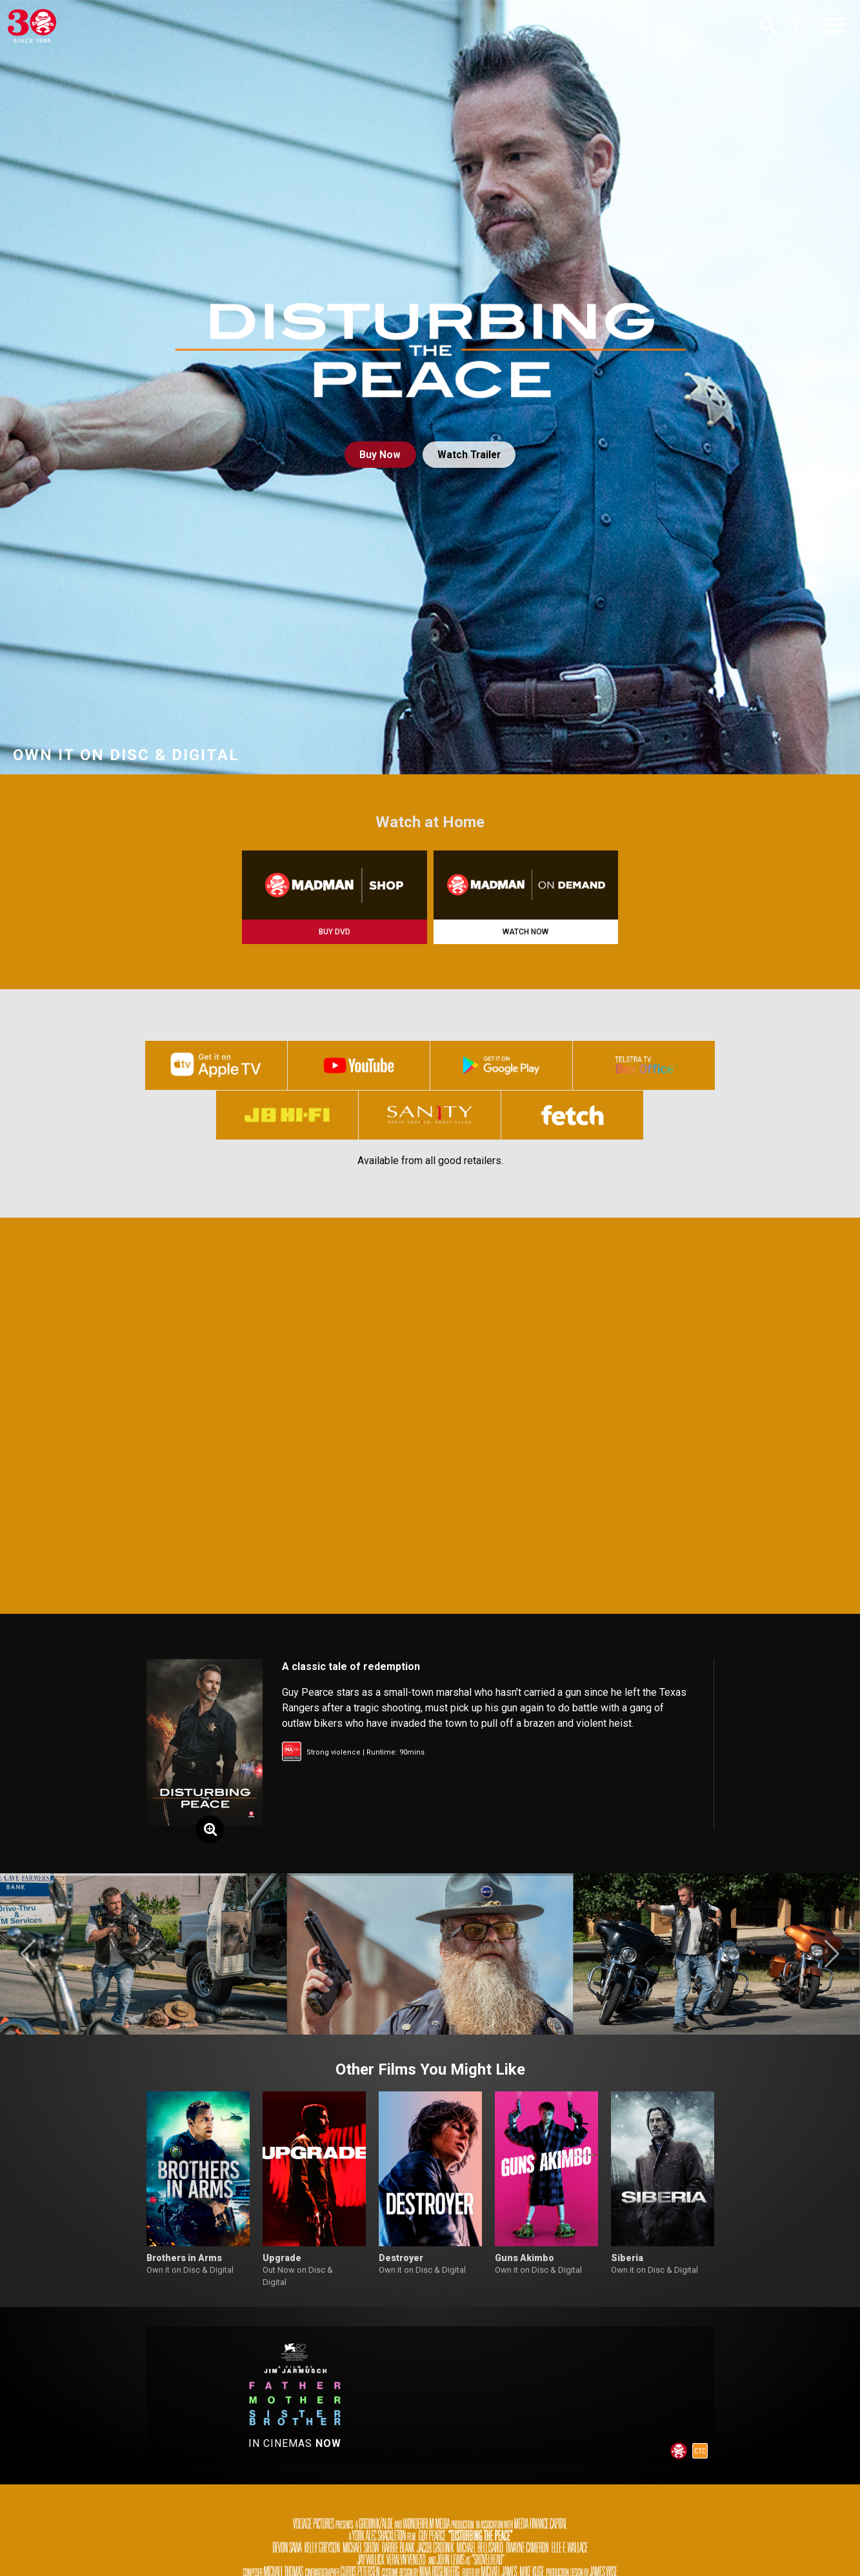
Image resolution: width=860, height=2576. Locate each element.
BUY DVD (334, 931)
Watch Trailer (470, 454)
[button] (28, 1959)
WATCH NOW (525, 931)
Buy (378, 454)
